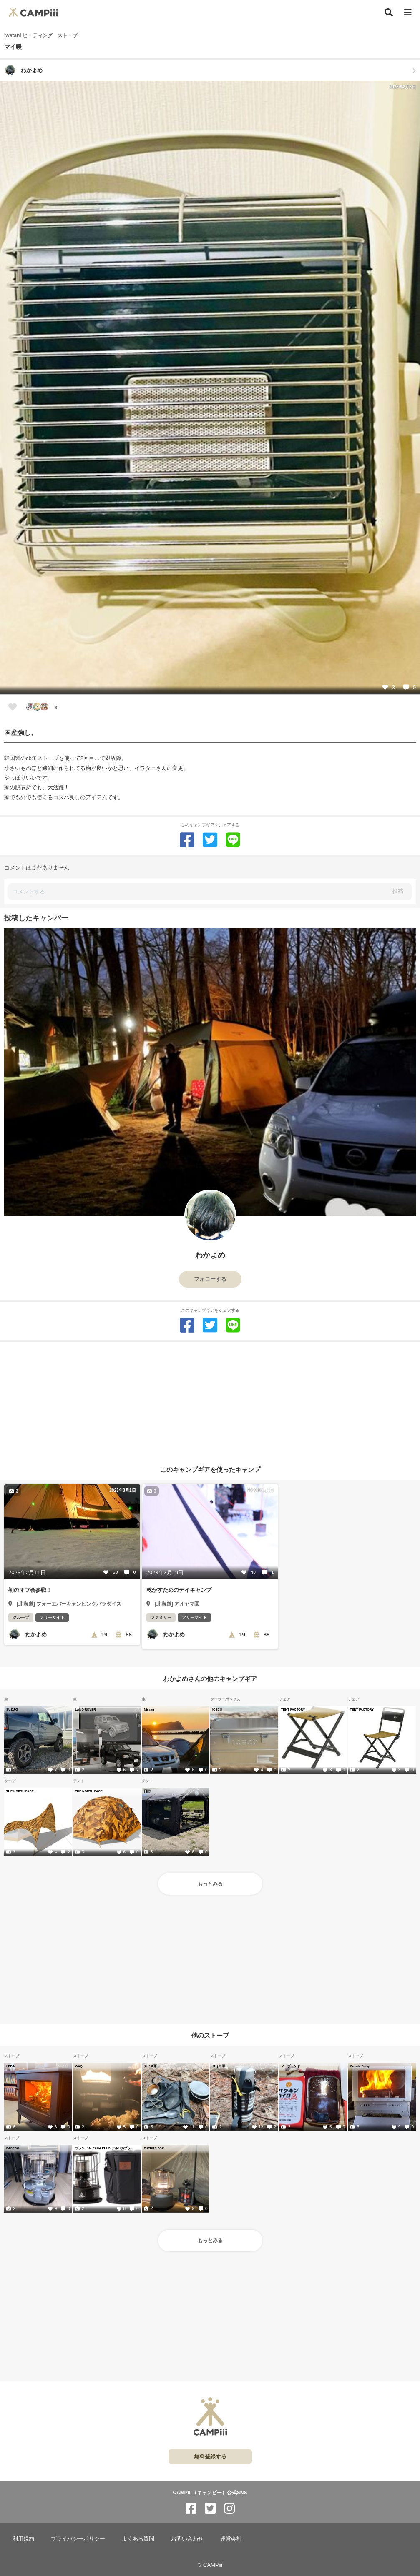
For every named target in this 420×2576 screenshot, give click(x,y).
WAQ (79, 2066)
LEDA (10, 2066)
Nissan (149, 1709)
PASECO (12, 2148)
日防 (147, 1791)
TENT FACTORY (293, 1709)
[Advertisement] (210, 1400)
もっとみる (210, 1884)
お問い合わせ (187, 2539)
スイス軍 (150, 2066)
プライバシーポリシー (78, 2539)
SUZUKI (12, 1709)
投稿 (397, 891)
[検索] (388, 12)
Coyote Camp (360, 2066)
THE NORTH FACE (20, 1791)
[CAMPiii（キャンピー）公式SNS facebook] (191, 2508)
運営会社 (231, 2539)
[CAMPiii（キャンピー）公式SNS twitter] (210, 2508)
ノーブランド (290, 2066)
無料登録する (210, 2456)
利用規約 (23, 2539)
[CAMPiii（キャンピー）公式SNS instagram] (229, 2508)
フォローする (210, 1279)
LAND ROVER (85, 1709)
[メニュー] (408, 13)
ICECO (217, 1709)
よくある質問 (138, 2539)
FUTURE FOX (154, 2148)
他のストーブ (210, 2035)
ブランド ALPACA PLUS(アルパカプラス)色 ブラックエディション (105, 2148)
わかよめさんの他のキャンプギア (210, 1678)
